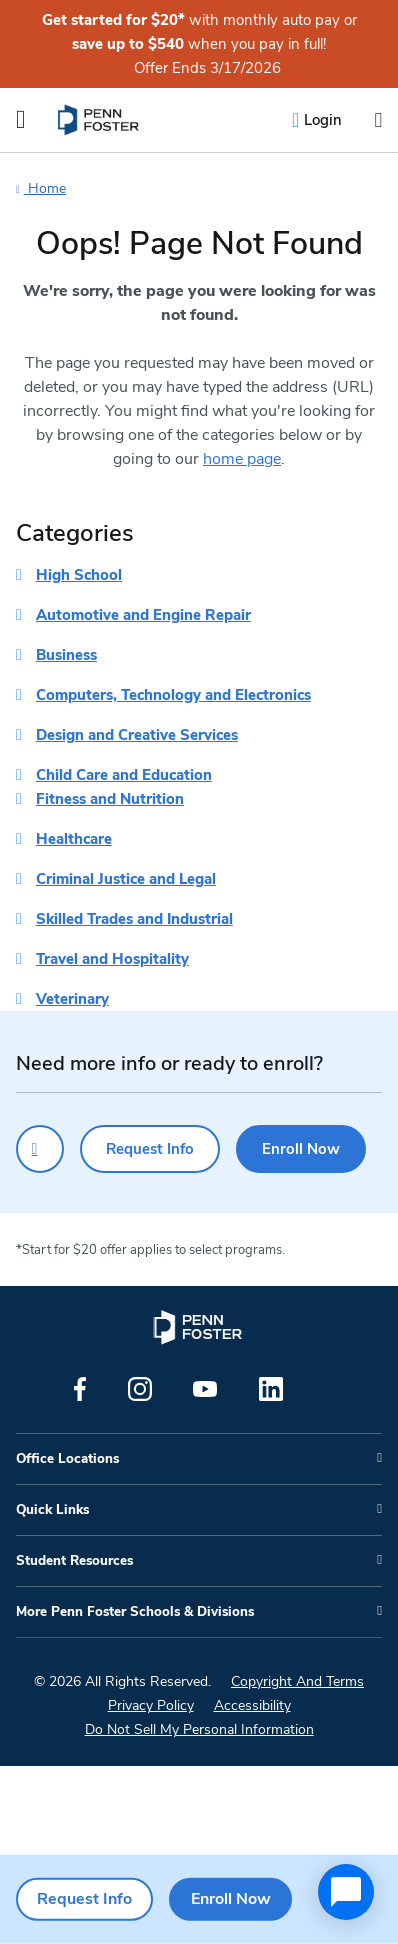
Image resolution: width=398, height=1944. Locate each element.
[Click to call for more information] (40, 1149)
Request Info (150, 1149)
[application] (346, 1892)
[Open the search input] (378, 120)
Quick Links (52, 1510)
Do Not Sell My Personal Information (199, 1729)
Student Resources (74, 1561)
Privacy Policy (151, 1705)
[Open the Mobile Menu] (21, 120)
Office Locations (67, 1459)
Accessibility (252, 1705)
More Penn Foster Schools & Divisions (135, 1612)
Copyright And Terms (297, 1681)
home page (242, 459)
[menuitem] (99, 120)
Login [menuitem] (323, 120)
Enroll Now (301, 1149)
